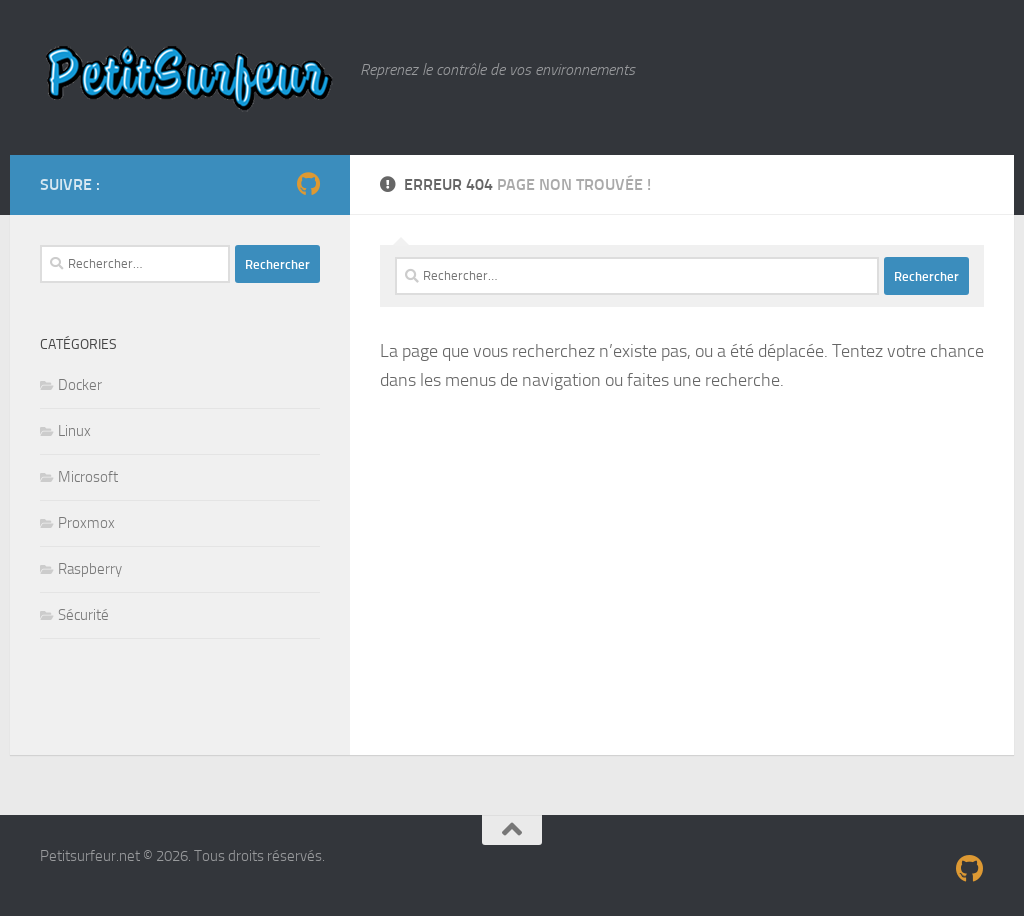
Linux (74, 431)
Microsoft (88, 477)
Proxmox (86, 523)
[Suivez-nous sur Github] (308, 184)
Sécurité (83, 615)
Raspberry (90, 569)
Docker (80, 385)
